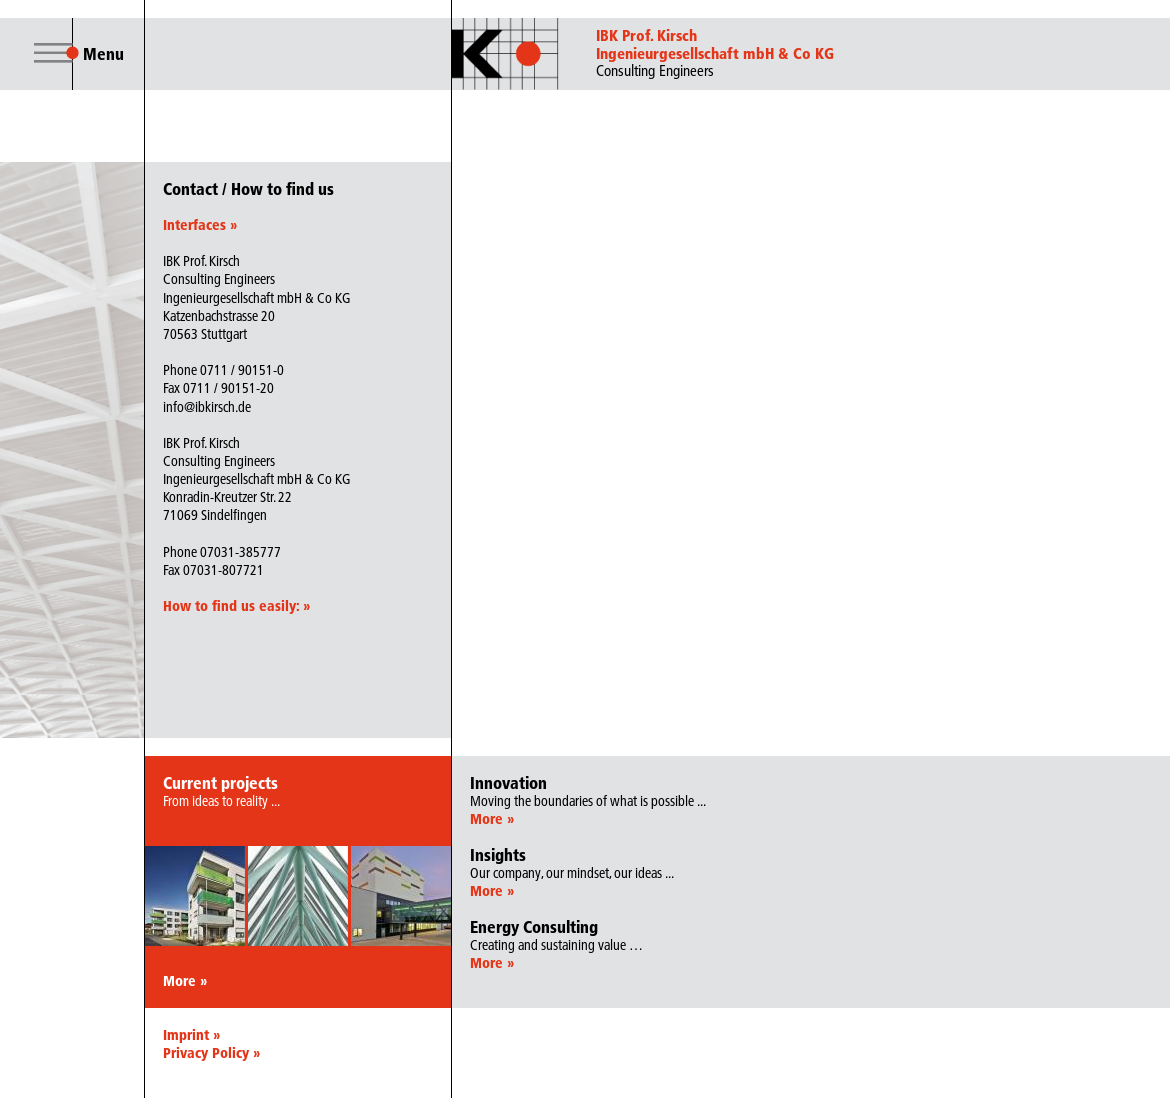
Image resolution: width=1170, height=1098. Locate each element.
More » (185, 981)
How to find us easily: (236, 606)
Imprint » (191, 1035)
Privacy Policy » (211, 1053)
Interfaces (200, 225)
